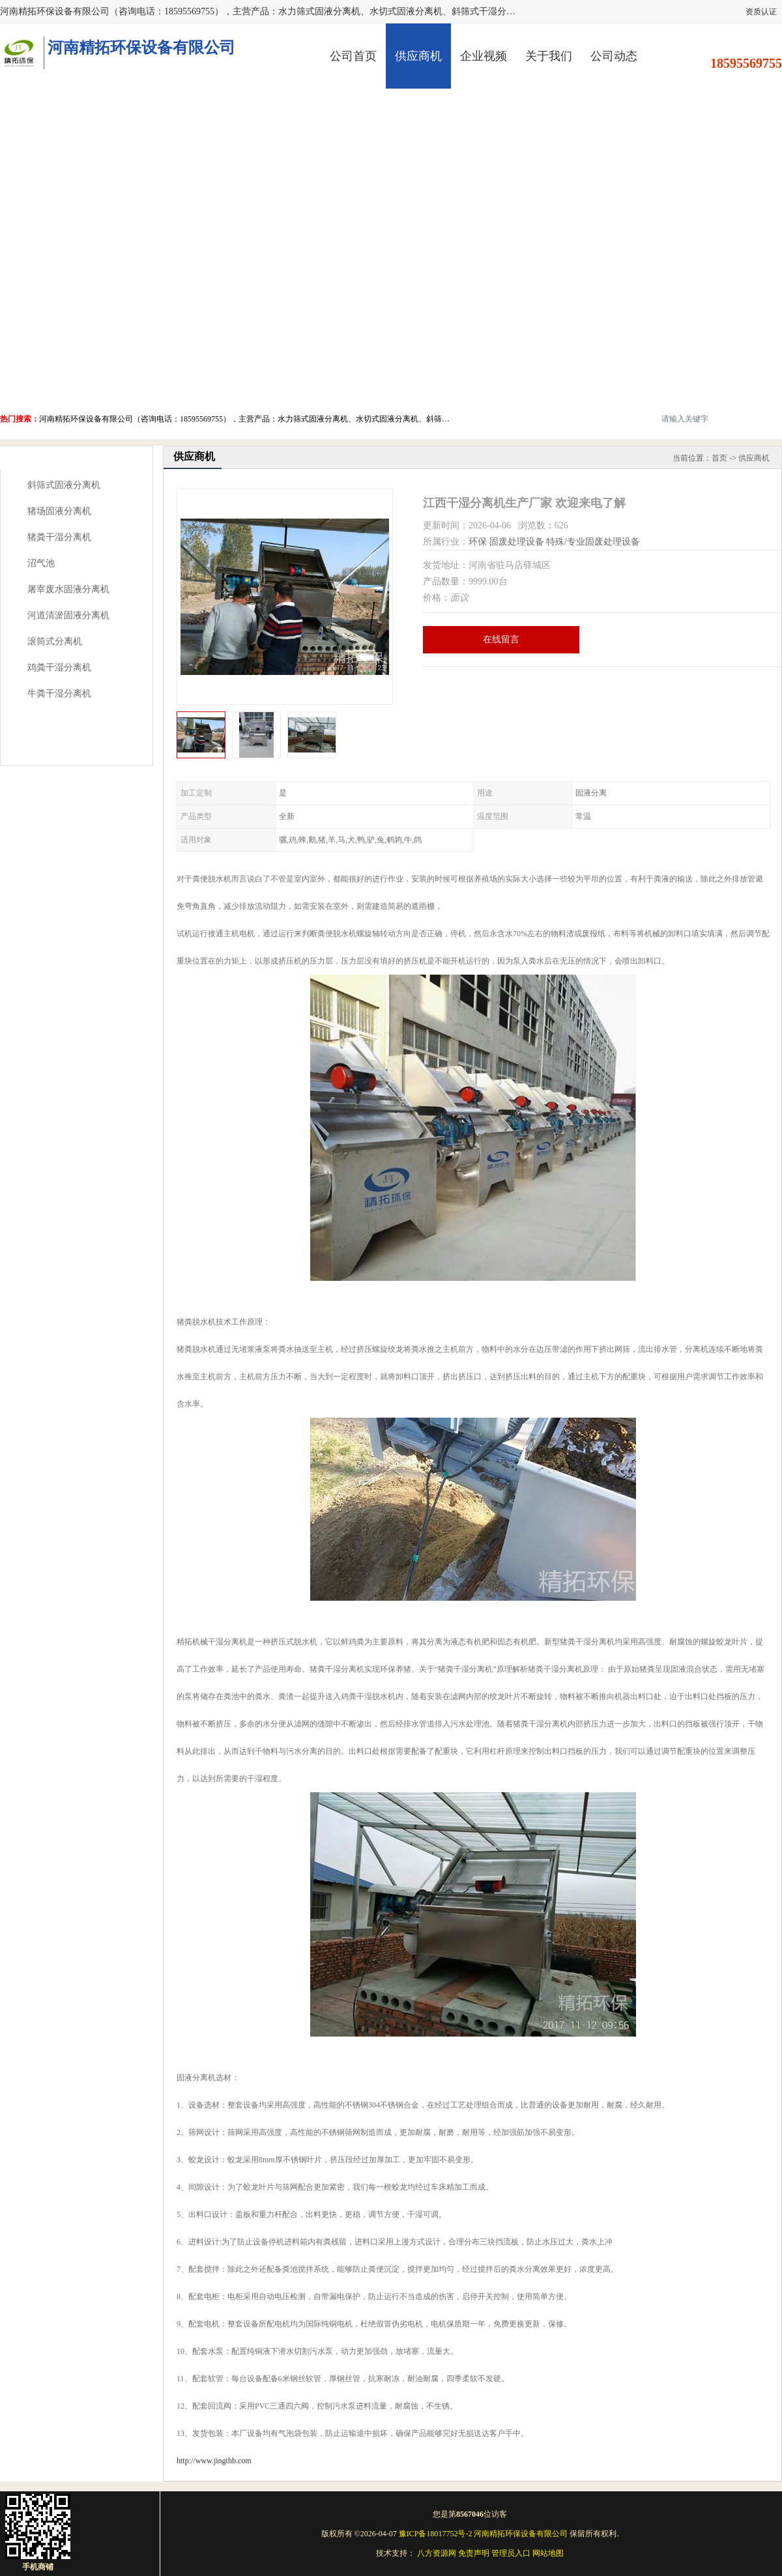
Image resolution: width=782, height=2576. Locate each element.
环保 (478, 542)
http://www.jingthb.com (214, 2460)
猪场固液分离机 (59, 511)
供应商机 (418, 56)
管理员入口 (510, 2553)
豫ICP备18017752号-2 (435, 2533)
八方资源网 (436, 2553)
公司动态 (613, 56)
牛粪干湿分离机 (59, 693)
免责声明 (473, 2553)
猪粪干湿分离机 (59, 537)
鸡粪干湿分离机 (59, 667)
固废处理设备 (516, 542)
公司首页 (353, 56)
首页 (719, 458)
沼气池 (41, 563)
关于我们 (548, 56)
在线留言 (501, 639)
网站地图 (548, 2553)
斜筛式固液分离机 (63, 485)
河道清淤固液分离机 (68, 615)
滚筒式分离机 (54, 641)
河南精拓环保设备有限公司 (521, 2533)
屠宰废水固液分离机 (68, 589)
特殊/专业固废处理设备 (593, 542)
